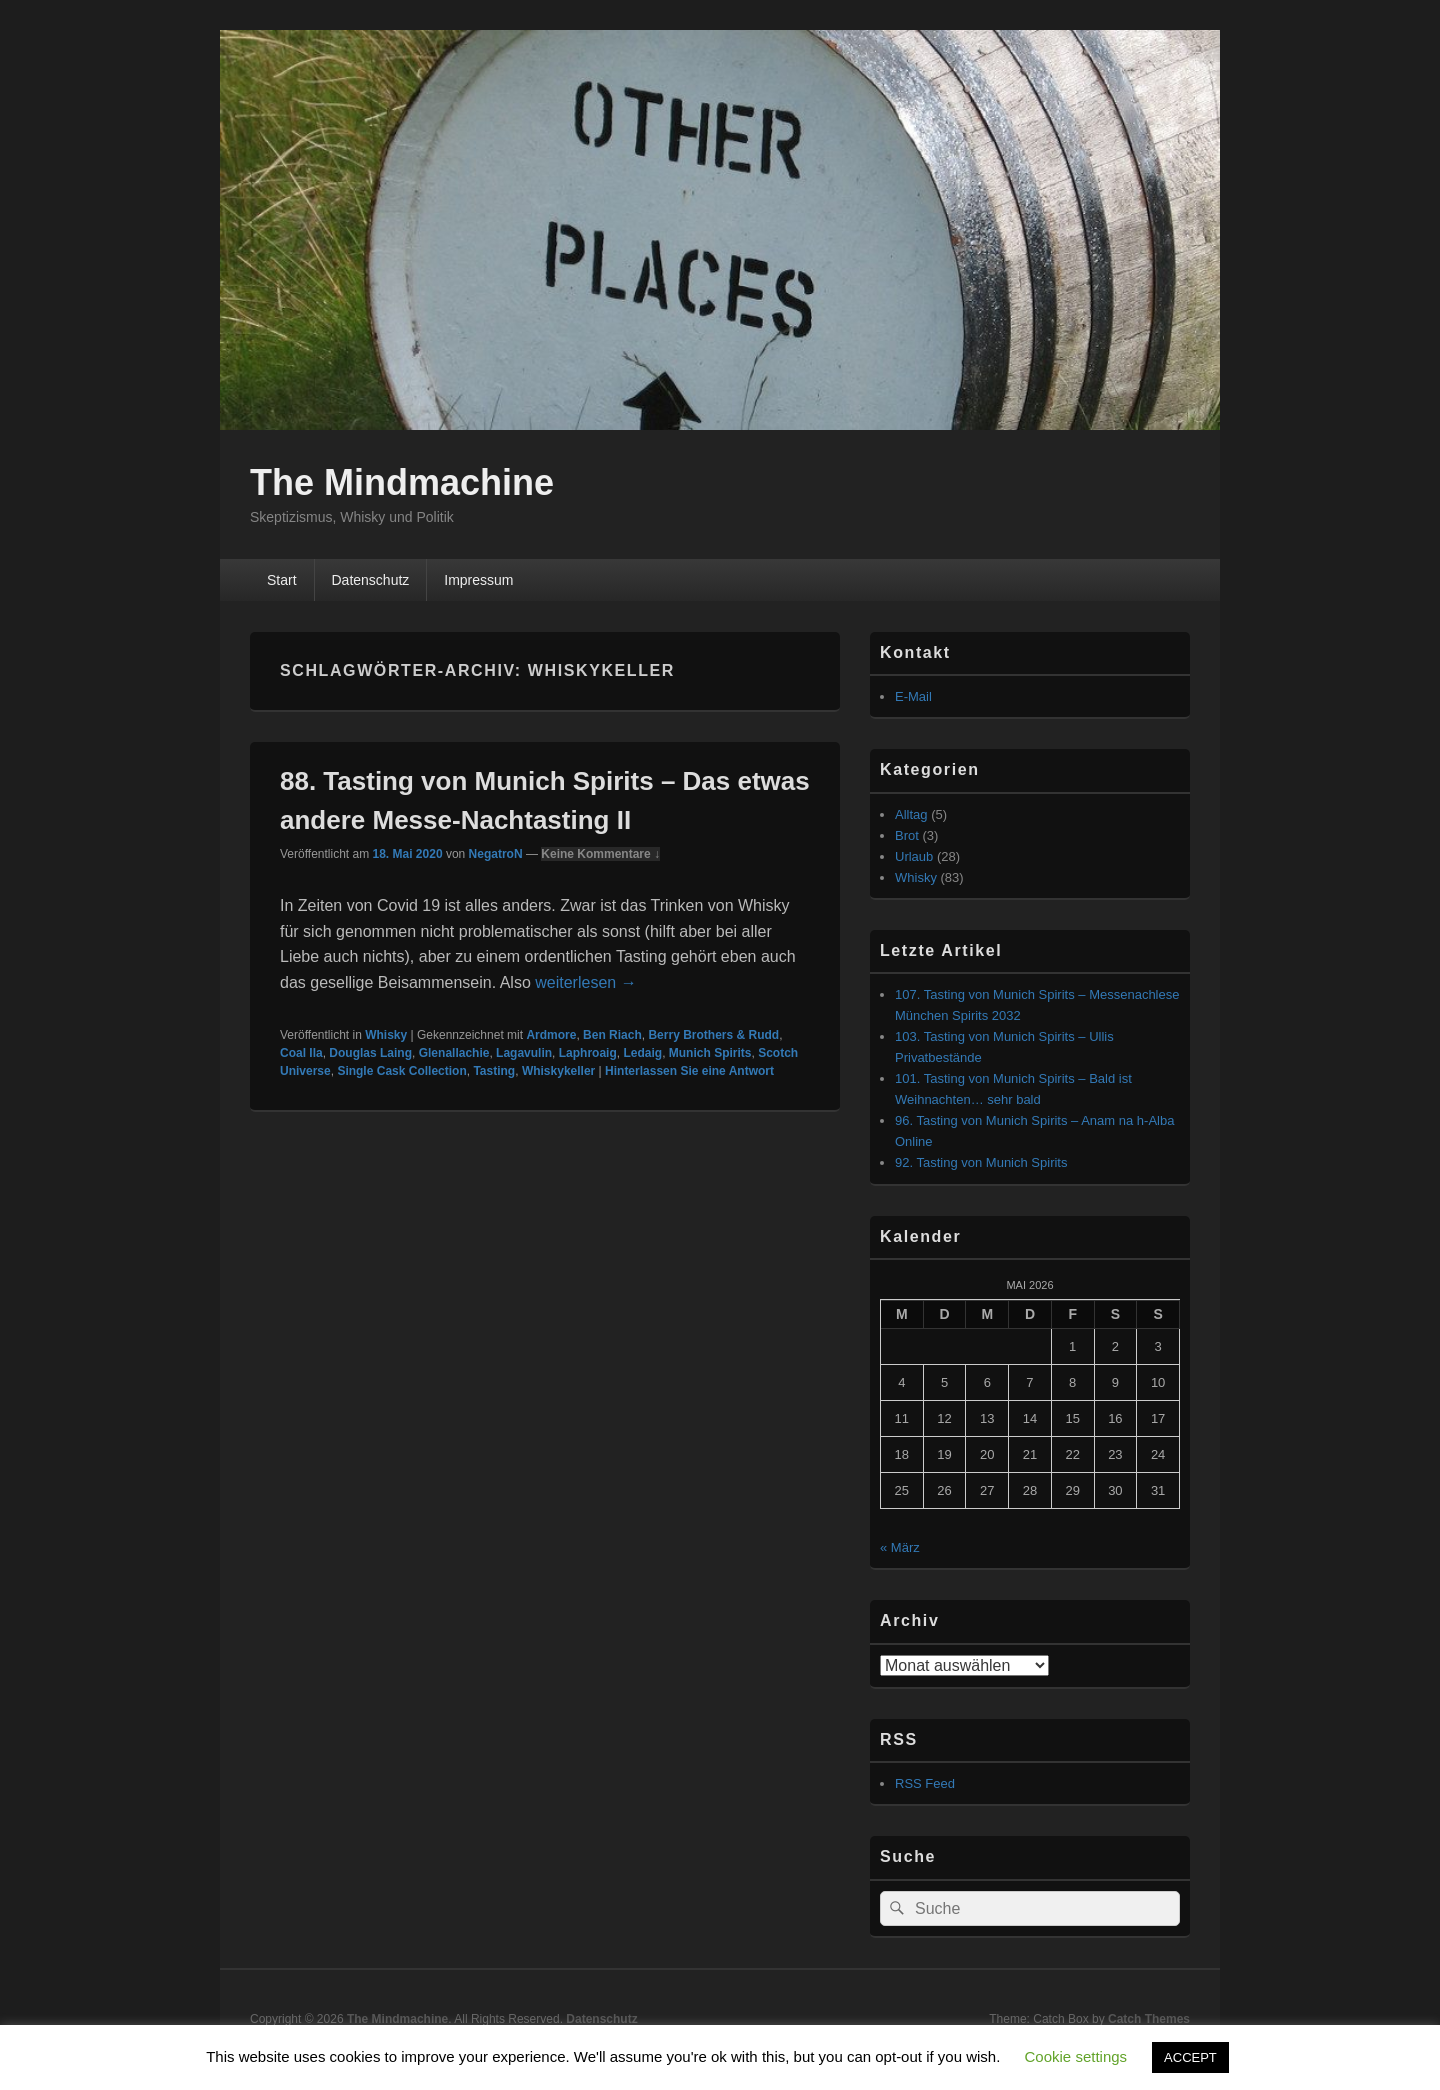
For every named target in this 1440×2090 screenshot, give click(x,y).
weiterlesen (585, 982)
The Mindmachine (402, 482)
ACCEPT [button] (1190, 2057)
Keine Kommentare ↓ (600, 854)
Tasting (494, 1071)
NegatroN (496, 854)
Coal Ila (301, 1053)
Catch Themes (1149, 2019)
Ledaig (642, 1053)
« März (900, 1547)
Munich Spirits (710, 1053)
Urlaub (914, 856)
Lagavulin (524, 1053)
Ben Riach (612, 1035)
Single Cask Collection (401, 1071)
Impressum (478, 580)
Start (282, 580)
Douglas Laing (370, 1053)
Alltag (911, 814)
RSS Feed (925, 1783)
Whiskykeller (558, 1071)
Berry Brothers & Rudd (713, 1035)
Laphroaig (588, 1053)
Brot (907, 835)
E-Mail (913, 696)
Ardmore (551, 1035)
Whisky (386, 1035)
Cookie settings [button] (1076, 2056)
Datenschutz (370, 580)
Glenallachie (454, 1053)
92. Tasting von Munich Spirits (981, 1162)
